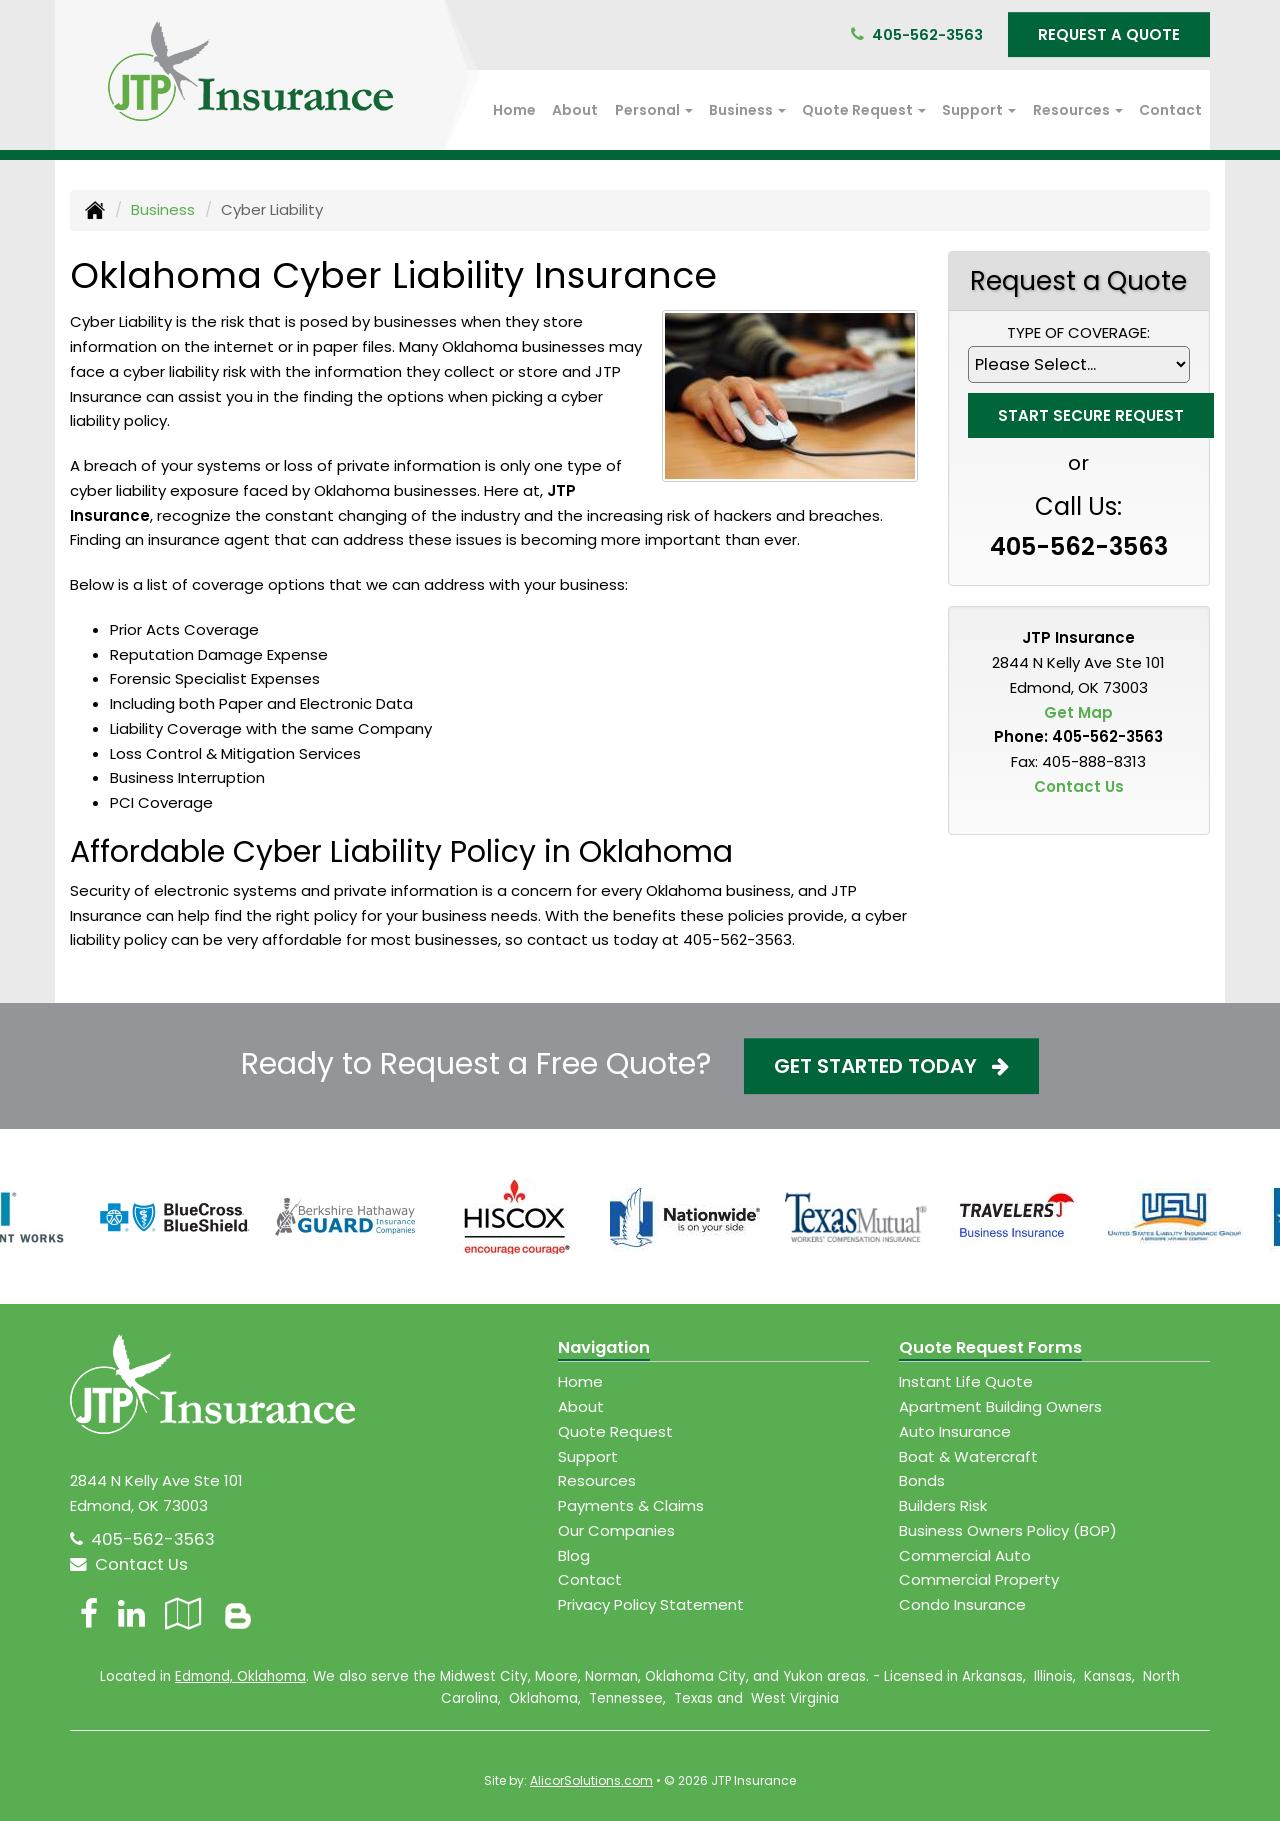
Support (588, 1456)
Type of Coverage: (1078, 332)
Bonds (922, 1480)
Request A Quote (1109, 34)
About (575, 110)
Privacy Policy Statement (651, 1604)
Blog (574, 1555)
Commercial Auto (965, 1555)
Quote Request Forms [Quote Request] (990, 1347)
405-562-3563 (927, 34)
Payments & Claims (631, 1505)
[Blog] (238, 1613)
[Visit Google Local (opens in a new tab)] (183, 1613)
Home (514, 110)
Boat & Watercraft (968, 1456)
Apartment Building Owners (1000, 1406)
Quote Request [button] (864, 110)
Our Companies (616, 1530)
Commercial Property (979, 1579)
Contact (1170, 110)
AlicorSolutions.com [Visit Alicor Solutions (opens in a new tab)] (591, 1780)
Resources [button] (1078, 110)
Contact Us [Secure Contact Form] (1079, 786)
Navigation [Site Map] (604, 1347)
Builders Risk (943, 1505)
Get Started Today (891, 1066)
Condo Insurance (962, 1604)
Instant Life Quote (966, 1381)
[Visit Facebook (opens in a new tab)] (89, 1613)
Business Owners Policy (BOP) (1008, 1530)
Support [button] (979, 110)
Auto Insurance (955, 1431)
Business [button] (747, 110)
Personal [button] (654, 110)
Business (163, 209)
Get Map (1078, 712)
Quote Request (615, 1431)
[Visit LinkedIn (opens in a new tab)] (131, 1613)
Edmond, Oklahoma (240, 1676)
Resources (597, 1480)
